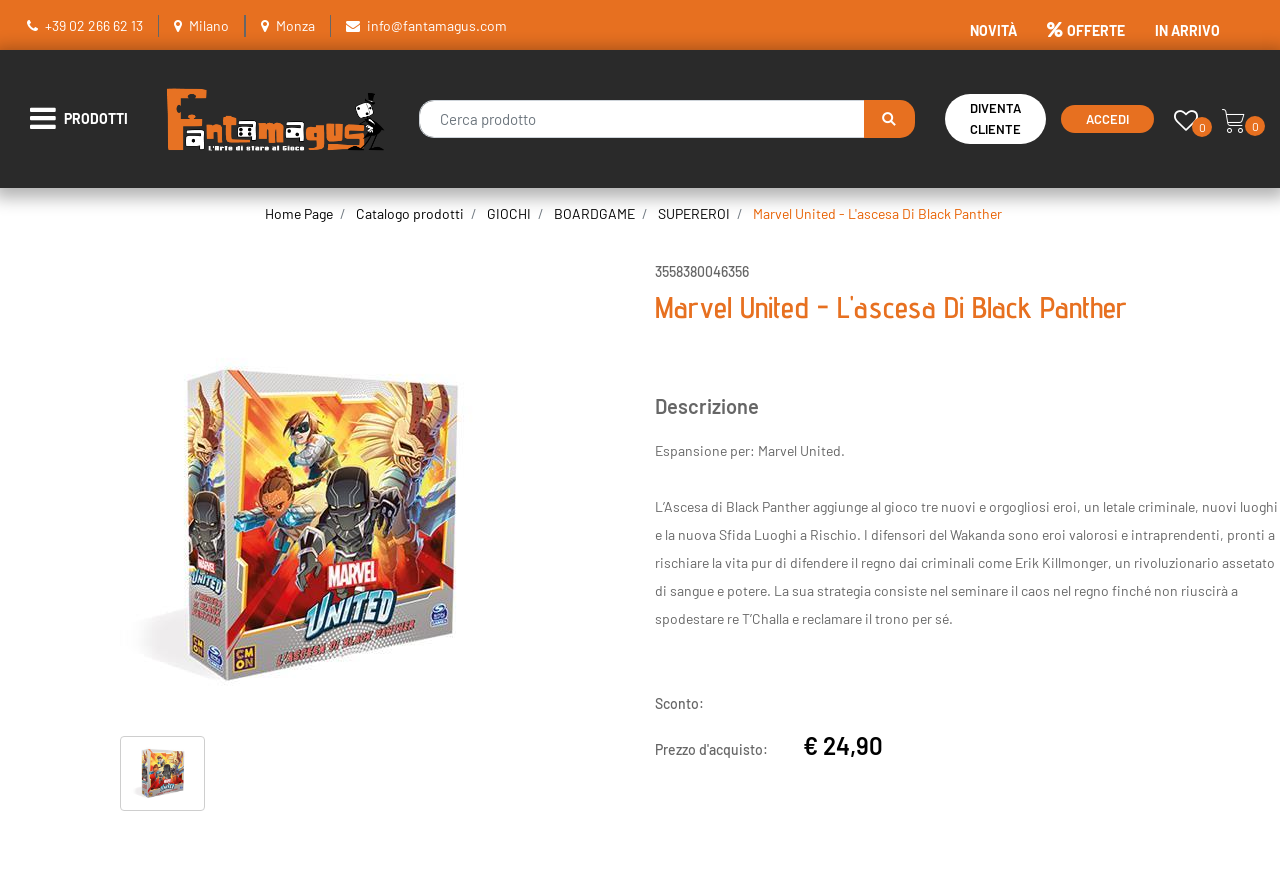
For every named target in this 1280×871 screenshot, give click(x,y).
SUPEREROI (694, 213)
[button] (889, 119)
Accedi (1107, 119)
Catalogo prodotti (410, 213)
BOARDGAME (594, 213)
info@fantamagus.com (437, 25)
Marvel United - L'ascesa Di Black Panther (877, 213)
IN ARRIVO (1187, 30)
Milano (209, 25)
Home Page (299, 213)
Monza (295, 25)
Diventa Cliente (995, 118)
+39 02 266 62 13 (94, 25)
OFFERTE (1086, 30)
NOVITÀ (993, 30)
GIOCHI (509, 213)
